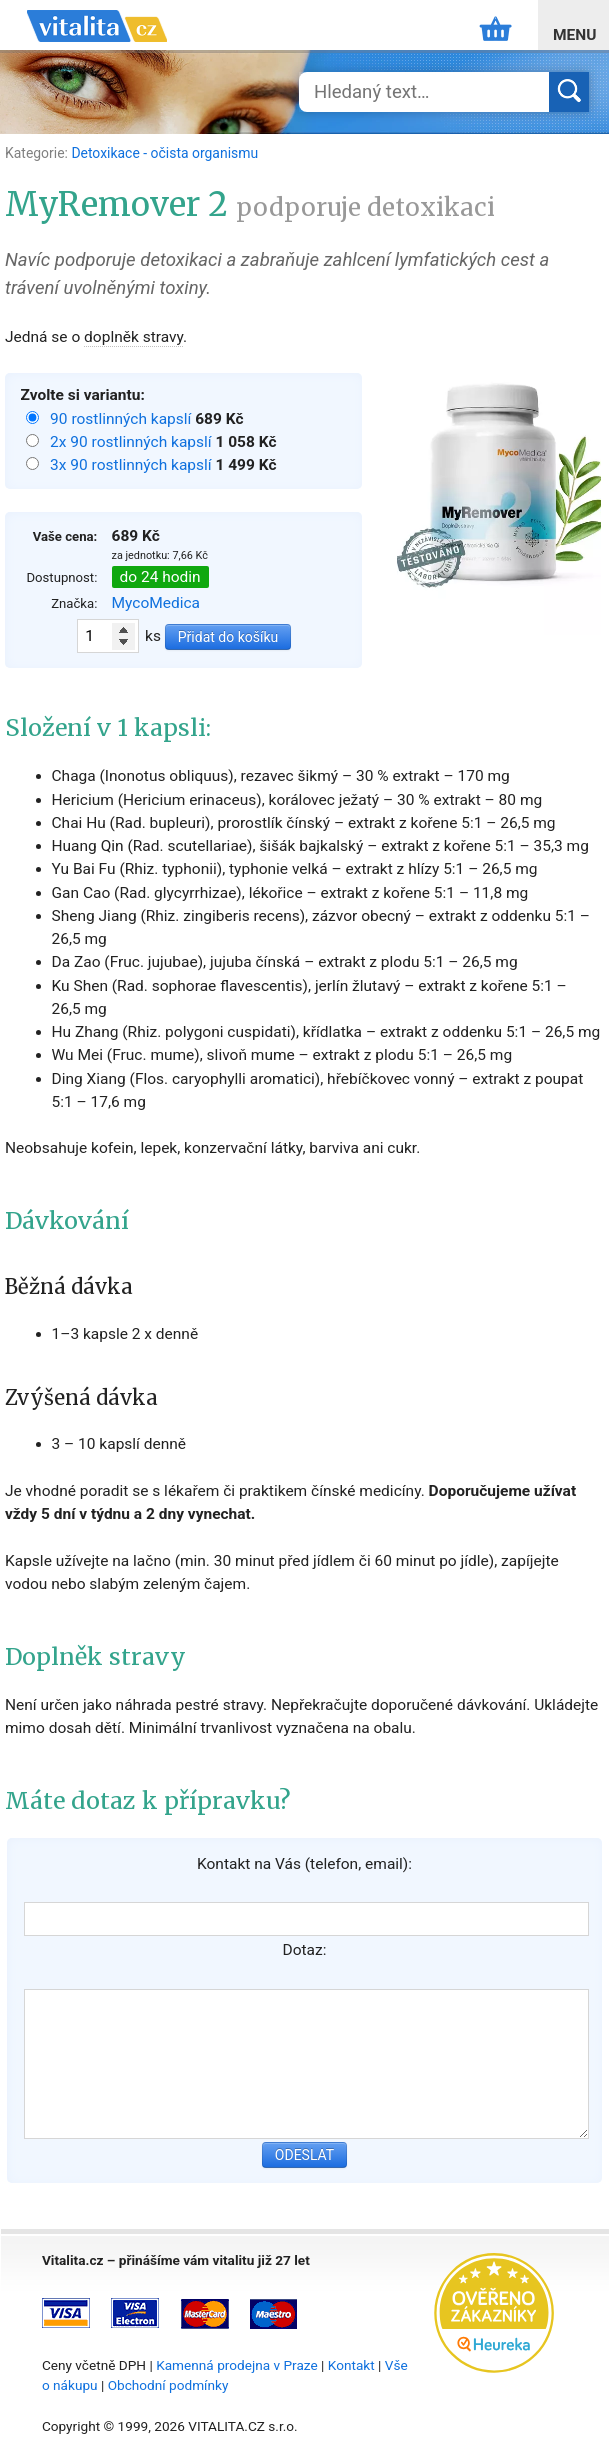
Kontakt (351, 2365)
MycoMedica (156, 603)
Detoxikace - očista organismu (164, 153)
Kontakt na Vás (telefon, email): (304, 1864)
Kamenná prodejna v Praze (237, 2365)
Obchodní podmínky (168, 2385)
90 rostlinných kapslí (122, 419)
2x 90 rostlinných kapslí (132, 442)
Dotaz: (305, 1950)
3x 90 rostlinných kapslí (132, 465)
